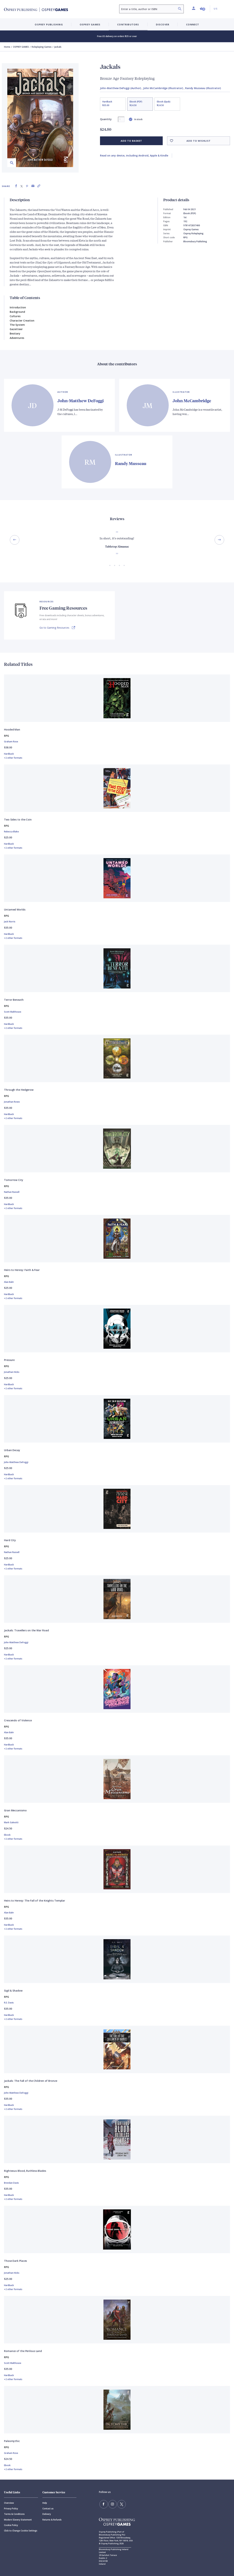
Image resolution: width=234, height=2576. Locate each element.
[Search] (179, 9)
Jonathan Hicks (11, 1372)
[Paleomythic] (116, 2410)
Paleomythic (12, 2441)
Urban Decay (12, 1450)
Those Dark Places (15, 2261)
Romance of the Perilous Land (23, 2351)
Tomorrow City (13, 1180)
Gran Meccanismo (15, 1810)
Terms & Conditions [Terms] (14, 2514)
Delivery (46, 2514)
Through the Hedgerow (18, 1089)
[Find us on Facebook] (103, 2503)
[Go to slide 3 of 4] (119, 565)
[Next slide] (219, 540)
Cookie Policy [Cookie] (11, 2525)
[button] (202, 9)
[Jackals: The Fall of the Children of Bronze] (116, 2049)
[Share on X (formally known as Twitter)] (21, 185)
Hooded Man (12, 729)
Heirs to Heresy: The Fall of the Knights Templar (34, 1900)
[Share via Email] (32, 185)
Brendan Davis (11, 2182)
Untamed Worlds (14, 909)
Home (7, 46)
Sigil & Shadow (13, 1990)
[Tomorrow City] (117, 1149)
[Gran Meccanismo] (116, 1779)
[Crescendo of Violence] (116, 1689)
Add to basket (131, 140)
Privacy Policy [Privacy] (11, 2508)
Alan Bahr (9, 1282)
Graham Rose (11, 741)
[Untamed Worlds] (117, 878)
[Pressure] (117, 1329)
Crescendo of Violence (18, 1720)
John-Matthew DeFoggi (81, 400)
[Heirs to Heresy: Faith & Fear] (117, 1239)
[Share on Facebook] (16, 185)
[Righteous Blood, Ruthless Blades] (116, 2139)
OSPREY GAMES (21, 46)
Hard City (10, 1540)
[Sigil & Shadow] (116, 1959)
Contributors (128, 24)
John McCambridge (193, 400)
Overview (9, 2502)
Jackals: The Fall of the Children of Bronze (30, 2080)
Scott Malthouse (12, 1011)
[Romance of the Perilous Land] (116, 2320)
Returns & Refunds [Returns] (52, 2519)
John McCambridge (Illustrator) (163, 88)
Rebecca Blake (11, 831)
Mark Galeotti (11, 1822)
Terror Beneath (14, 999)
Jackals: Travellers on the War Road (26, 1630)
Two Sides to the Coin (18, 819)
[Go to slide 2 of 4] (114, 565)
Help (44, 2502)
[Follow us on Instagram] (111, 2503)
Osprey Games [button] (90, 24)
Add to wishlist (198, 140)
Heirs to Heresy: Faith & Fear (22, 1270)
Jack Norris (9, 921)
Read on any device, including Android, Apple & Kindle (134, 155)
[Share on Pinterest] (27, 185)
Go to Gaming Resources (54, 627)
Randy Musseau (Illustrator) (203, 88)
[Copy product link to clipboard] (38, 185)
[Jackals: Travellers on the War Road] (116, 1599)
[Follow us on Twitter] (118, 2503)
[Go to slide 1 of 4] (109, 565)
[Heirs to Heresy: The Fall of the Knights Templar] (116, 1869)
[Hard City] (116, 1509)
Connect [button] (192, 24)
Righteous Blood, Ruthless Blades (25, 2171)
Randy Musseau (131, 463)
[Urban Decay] (117, 1419)
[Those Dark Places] (117, 2229)
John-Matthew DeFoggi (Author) (120, 88)
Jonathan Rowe (12, 1101)
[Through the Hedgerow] (117, 1058)
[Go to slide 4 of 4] (124, 565)
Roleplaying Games (42, 46)
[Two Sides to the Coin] (117, 788)
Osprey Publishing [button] (49, 24)
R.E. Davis (9, 2002)
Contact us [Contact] (48, 2508)
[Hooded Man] (117, 698)
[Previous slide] (14, 540)
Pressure (9, 1360)
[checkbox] (113, 104)
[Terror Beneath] (117, 968)
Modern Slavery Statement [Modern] (18, 2519)
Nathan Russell (11, 1192)
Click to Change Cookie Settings (20, 2530)
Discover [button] (162, 24)
